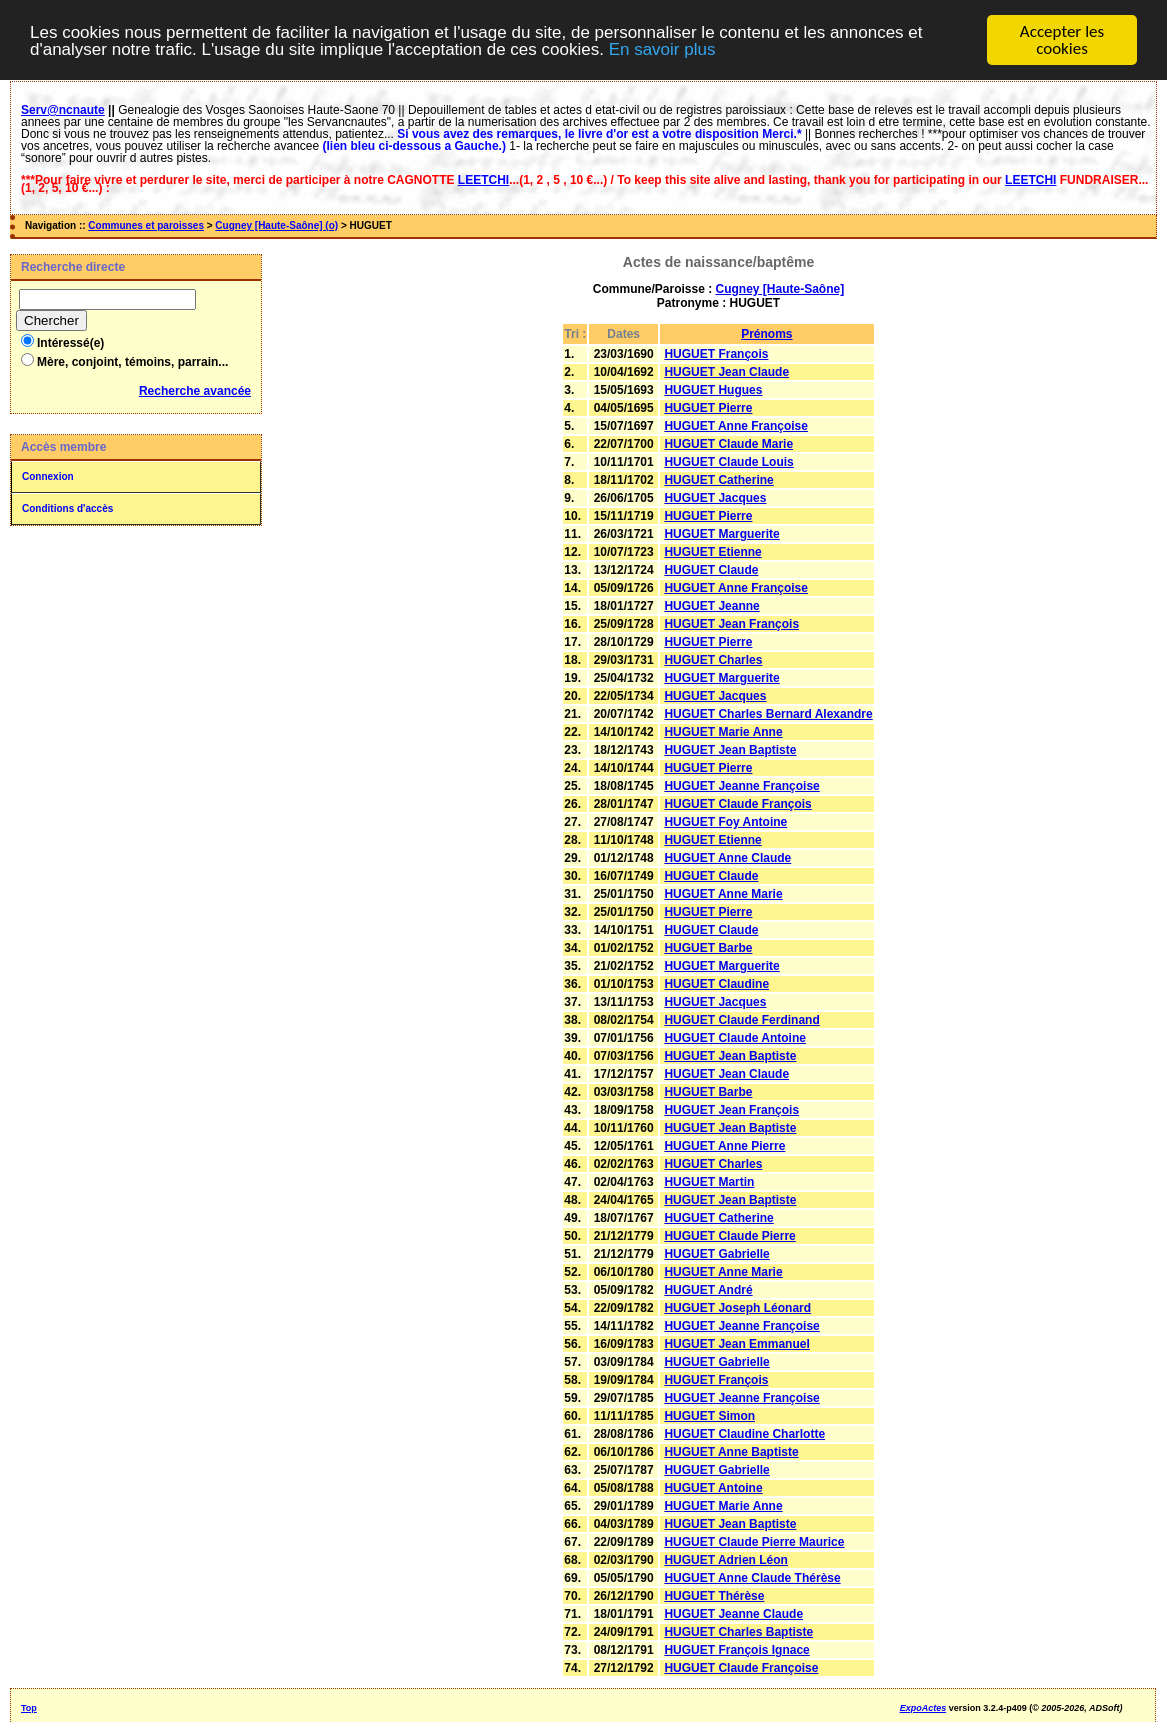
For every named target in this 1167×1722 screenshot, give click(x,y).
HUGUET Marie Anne (723, 732)
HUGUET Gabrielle (716, 1254)
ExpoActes (923, 1708)
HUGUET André (708, 1290)
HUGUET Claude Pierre (729, 1236)
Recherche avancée (195, 391)
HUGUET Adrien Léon (726, 1560)
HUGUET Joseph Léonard (737, 1308)
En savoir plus (662, 48)
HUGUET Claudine (716, 984)
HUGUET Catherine (718, 480)
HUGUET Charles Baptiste (738, 1632)
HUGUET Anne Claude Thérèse (752, 1578)
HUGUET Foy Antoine (725, 822)
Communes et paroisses (146, 225)
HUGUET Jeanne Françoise (741, 786)
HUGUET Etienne (712, 552)
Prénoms (766, 334)
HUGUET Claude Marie (728, 444)
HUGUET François (716, 354)
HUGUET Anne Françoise (736, 426)
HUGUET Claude (711, 570)
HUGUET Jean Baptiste (730, 750)
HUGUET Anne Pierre (724, 1146)
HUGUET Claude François (737, 804)
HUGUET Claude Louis (728, 462)
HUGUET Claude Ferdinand (741, 1020)
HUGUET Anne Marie (723, 894)
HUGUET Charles (713, 660)
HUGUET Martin (709, 1182)
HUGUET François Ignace (736, 1650)
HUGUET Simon (709, 1416)
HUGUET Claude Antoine (735, 1038)
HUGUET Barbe (708, 948)
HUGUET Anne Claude (727, 858)
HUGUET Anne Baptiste (731, 1452)
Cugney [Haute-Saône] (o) (276, 225)
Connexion (48, 476)
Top (29, 1708)
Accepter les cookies (1062, 40)
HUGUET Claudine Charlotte (744, 1434)
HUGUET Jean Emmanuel (736, 1344)
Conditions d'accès (67, 508)
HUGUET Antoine (713, 1488)
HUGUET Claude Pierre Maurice (754, 1542)
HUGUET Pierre (708, 408)
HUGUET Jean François (731, 624)
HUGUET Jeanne (711, 606)
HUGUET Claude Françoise (741, 1668)
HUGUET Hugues (713, 390)
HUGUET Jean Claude (726, 372)
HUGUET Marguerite (721, 534)
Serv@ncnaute (63, 110)
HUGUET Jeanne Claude (733, 1614)
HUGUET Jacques (715, 498)
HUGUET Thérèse (714, 1596)
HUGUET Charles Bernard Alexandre (768, 714)
